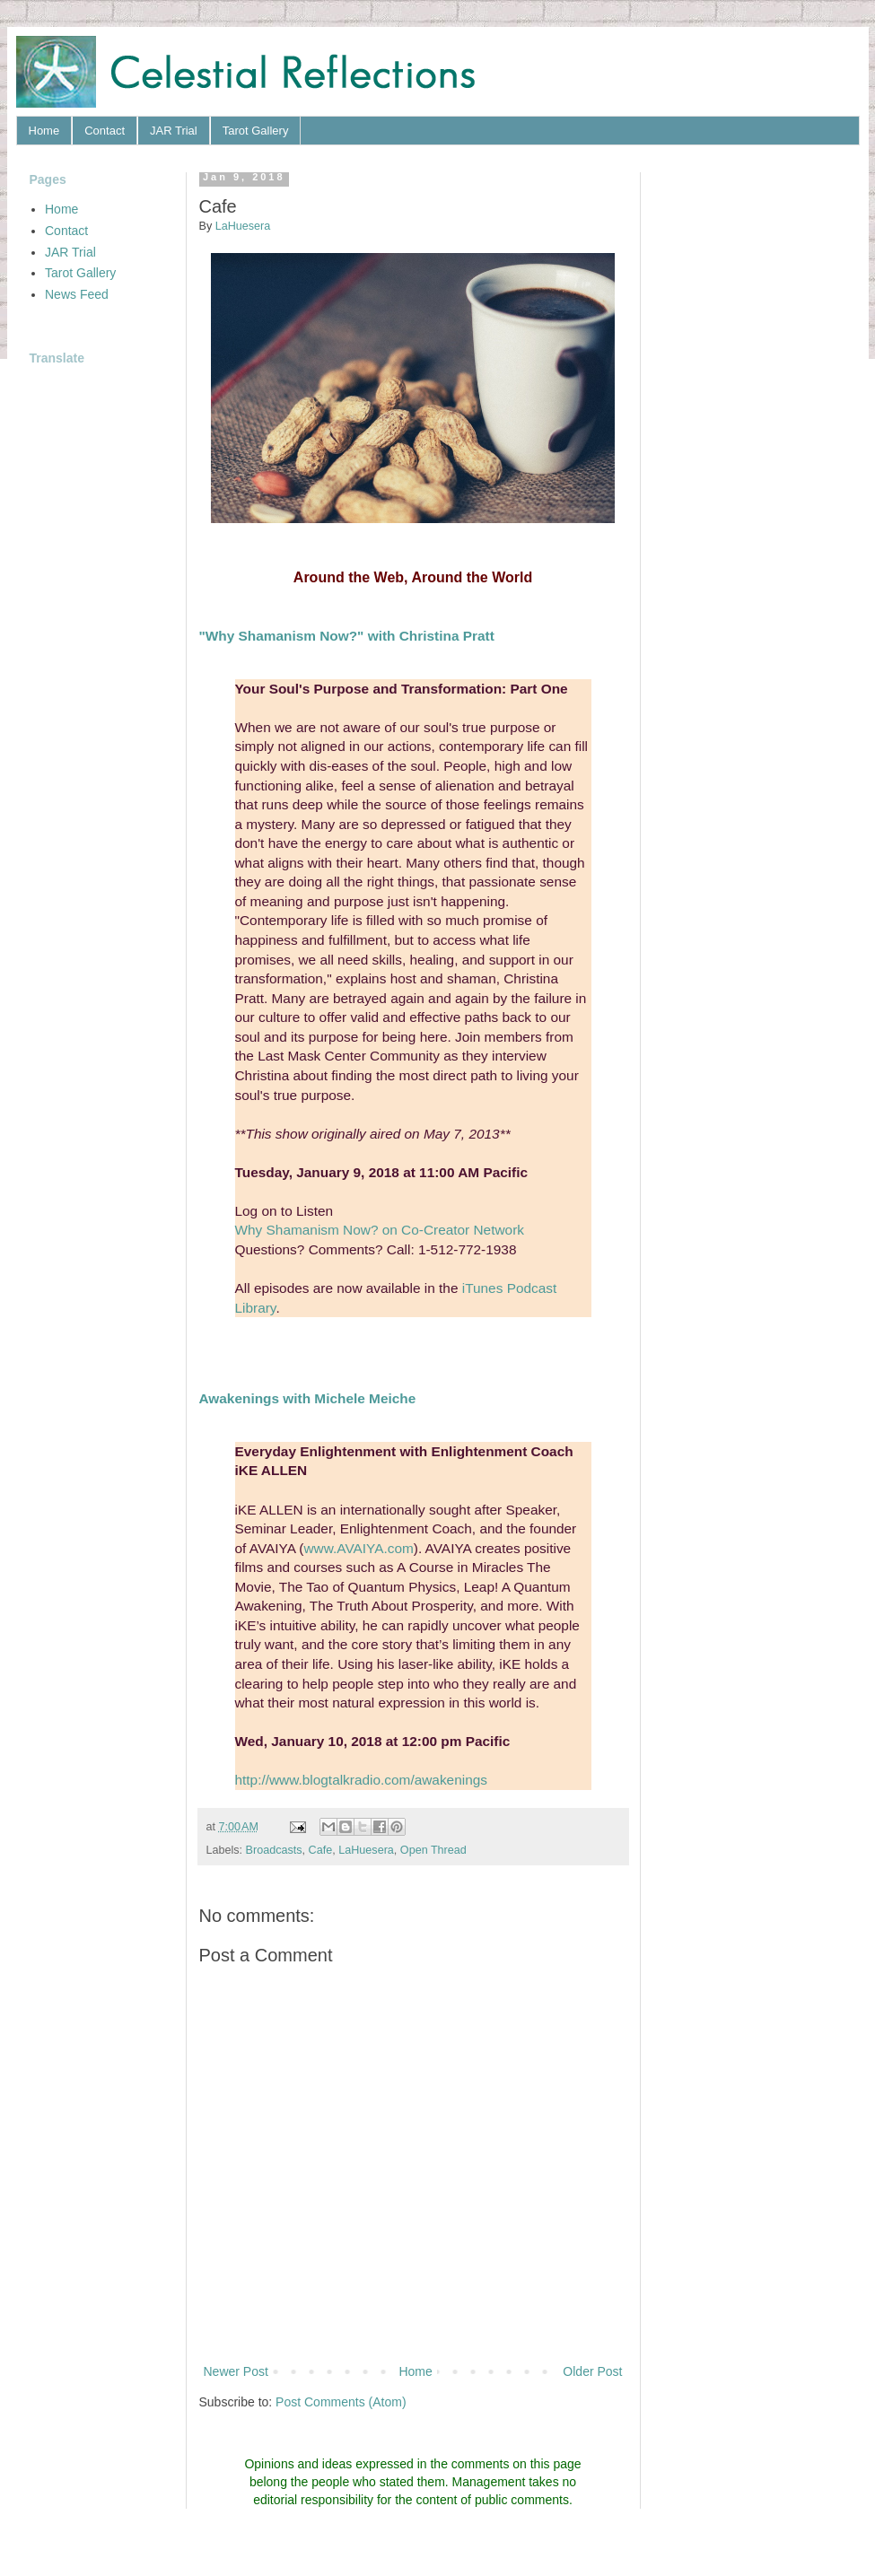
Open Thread (433, 1850)
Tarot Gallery (256, 130)
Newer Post (236, 2371)
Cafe (321, 1850)
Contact (104, 130)
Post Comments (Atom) (341, 2402)
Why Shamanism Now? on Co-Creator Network (379, 1229)
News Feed (77, 294)
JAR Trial (173, 130)
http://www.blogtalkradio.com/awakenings (361, 1779)
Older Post (592, 2371)
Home (44, 130)
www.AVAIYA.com (359, 1548)
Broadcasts (274, 1850)
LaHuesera (366, 1850)
